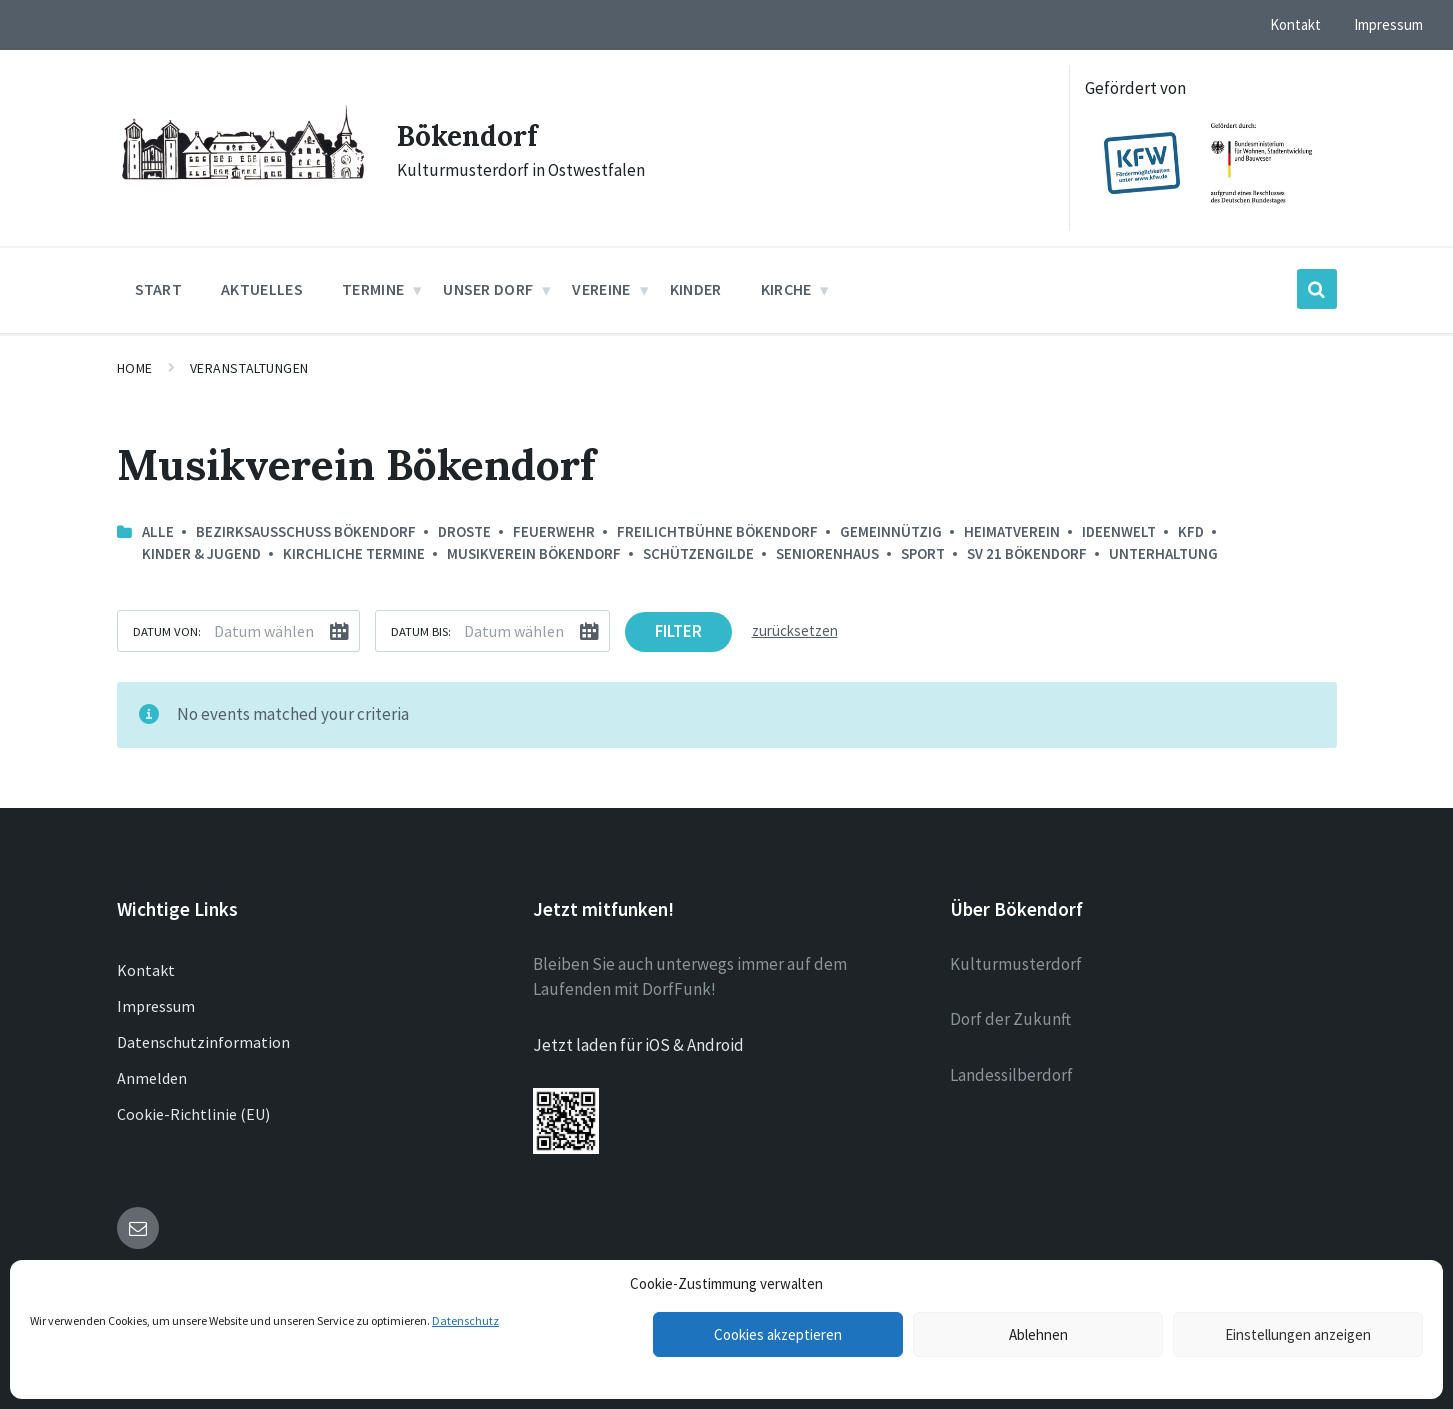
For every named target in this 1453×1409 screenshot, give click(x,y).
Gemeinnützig (891, 531)
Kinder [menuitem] (696, 289)
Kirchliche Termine (354, 553)
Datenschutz (465, 1320)
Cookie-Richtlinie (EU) (193, 1114)
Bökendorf (471, 135)
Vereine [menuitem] (601, 289)
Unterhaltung (1163, 553)
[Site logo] (242, 182)
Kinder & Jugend (201, 553)
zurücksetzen (795, 630)
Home (135, 368)
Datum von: (167, 631)
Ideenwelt (1119, 531)
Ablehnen (1038, 1334)
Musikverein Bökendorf (534, 553)
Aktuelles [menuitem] (262, 289)
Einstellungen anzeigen (1298, 1334)
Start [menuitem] (159, 289)
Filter (678, 631)
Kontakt (146, 970)
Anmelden (152, 1078)
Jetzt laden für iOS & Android (638, 1045)
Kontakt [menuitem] (1295, 24)
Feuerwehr (554, 531)
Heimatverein (1012, 531)
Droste (464, 531)
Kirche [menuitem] (786, 289)
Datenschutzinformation (203, 1042)
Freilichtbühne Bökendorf (717, 531)
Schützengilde (698, 553)
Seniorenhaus (827, 553)
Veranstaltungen (249, 368)
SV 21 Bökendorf (1027, 553)
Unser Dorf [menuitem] (488, 289)
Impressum (156, 1006)
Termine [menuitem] (373, 289)
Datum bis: (421, 631)
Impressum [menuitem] (1388, 24)
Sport (923, 553)
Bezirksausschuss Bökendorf (306, 531)
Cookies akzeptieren (778, 1334)
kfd (1191, 531)
